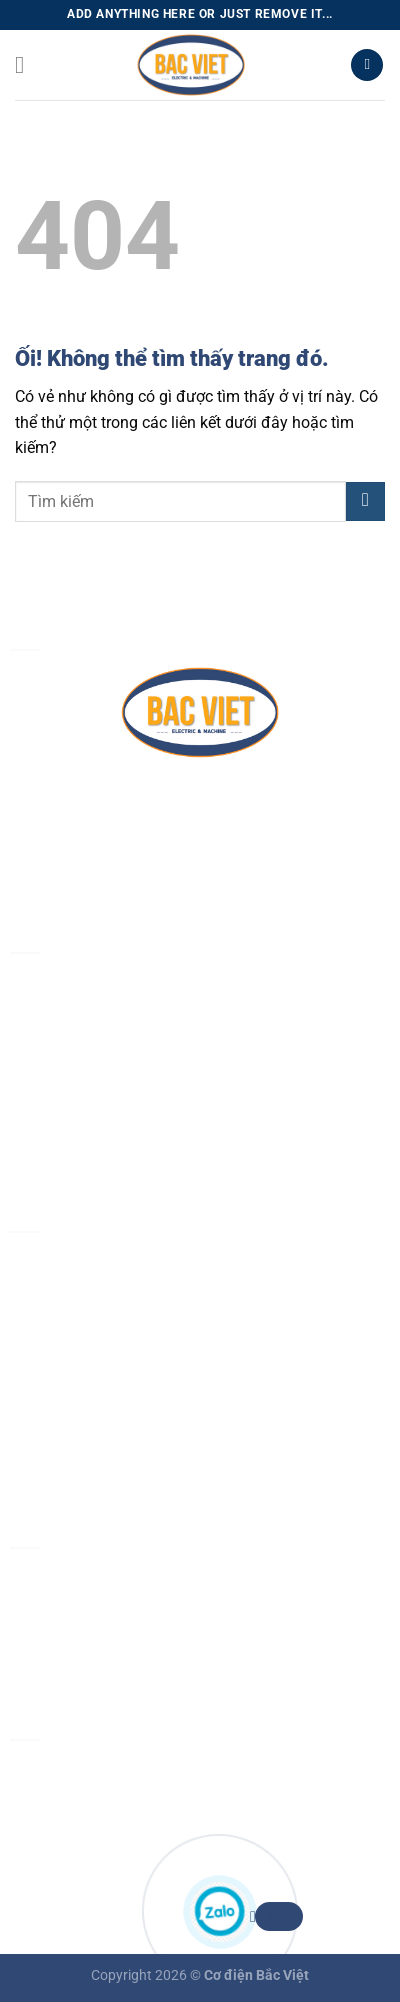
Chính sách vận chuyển (92, 1400)
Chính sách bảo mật (81, 1307)
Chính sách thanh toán (90, 1354)
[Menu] (27, 64)
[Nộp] (365, 501)
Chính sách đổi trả (74, 1447)
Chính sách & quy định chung (113, 1261)
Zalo (276, 1916)
